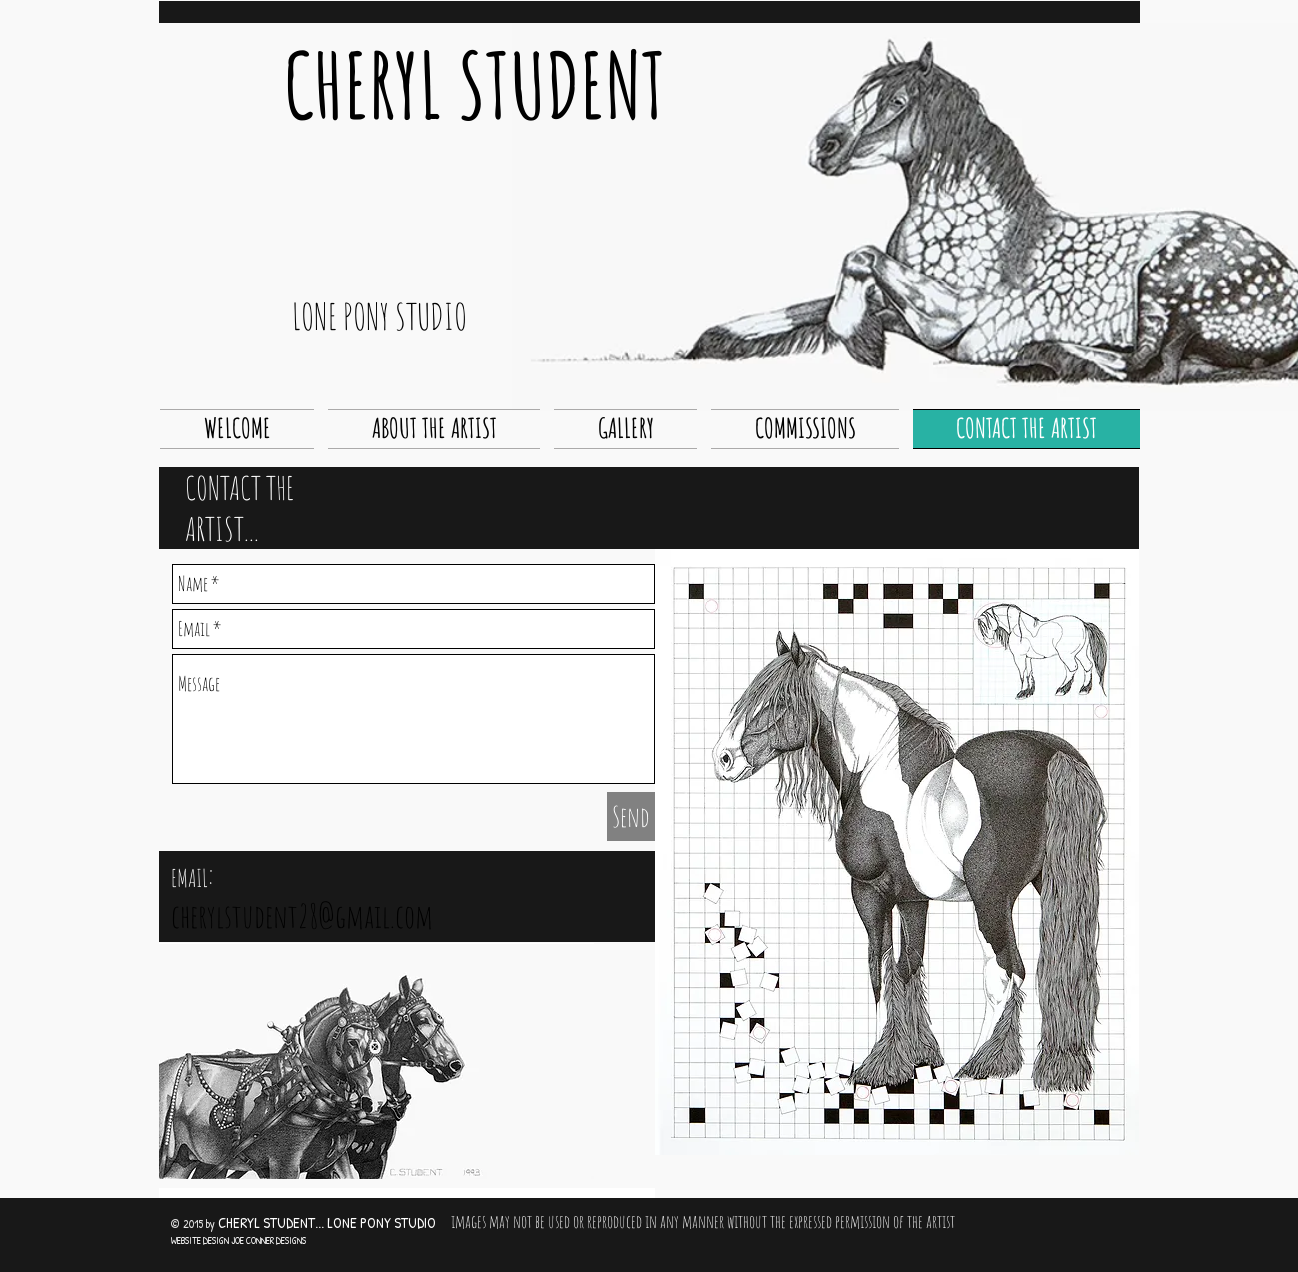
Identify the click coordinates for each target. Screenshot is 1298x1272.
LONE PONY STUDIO (379, 316)
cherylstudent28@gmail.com (302, 915)
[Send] (631, 816)
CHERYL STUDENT (475, 84)
